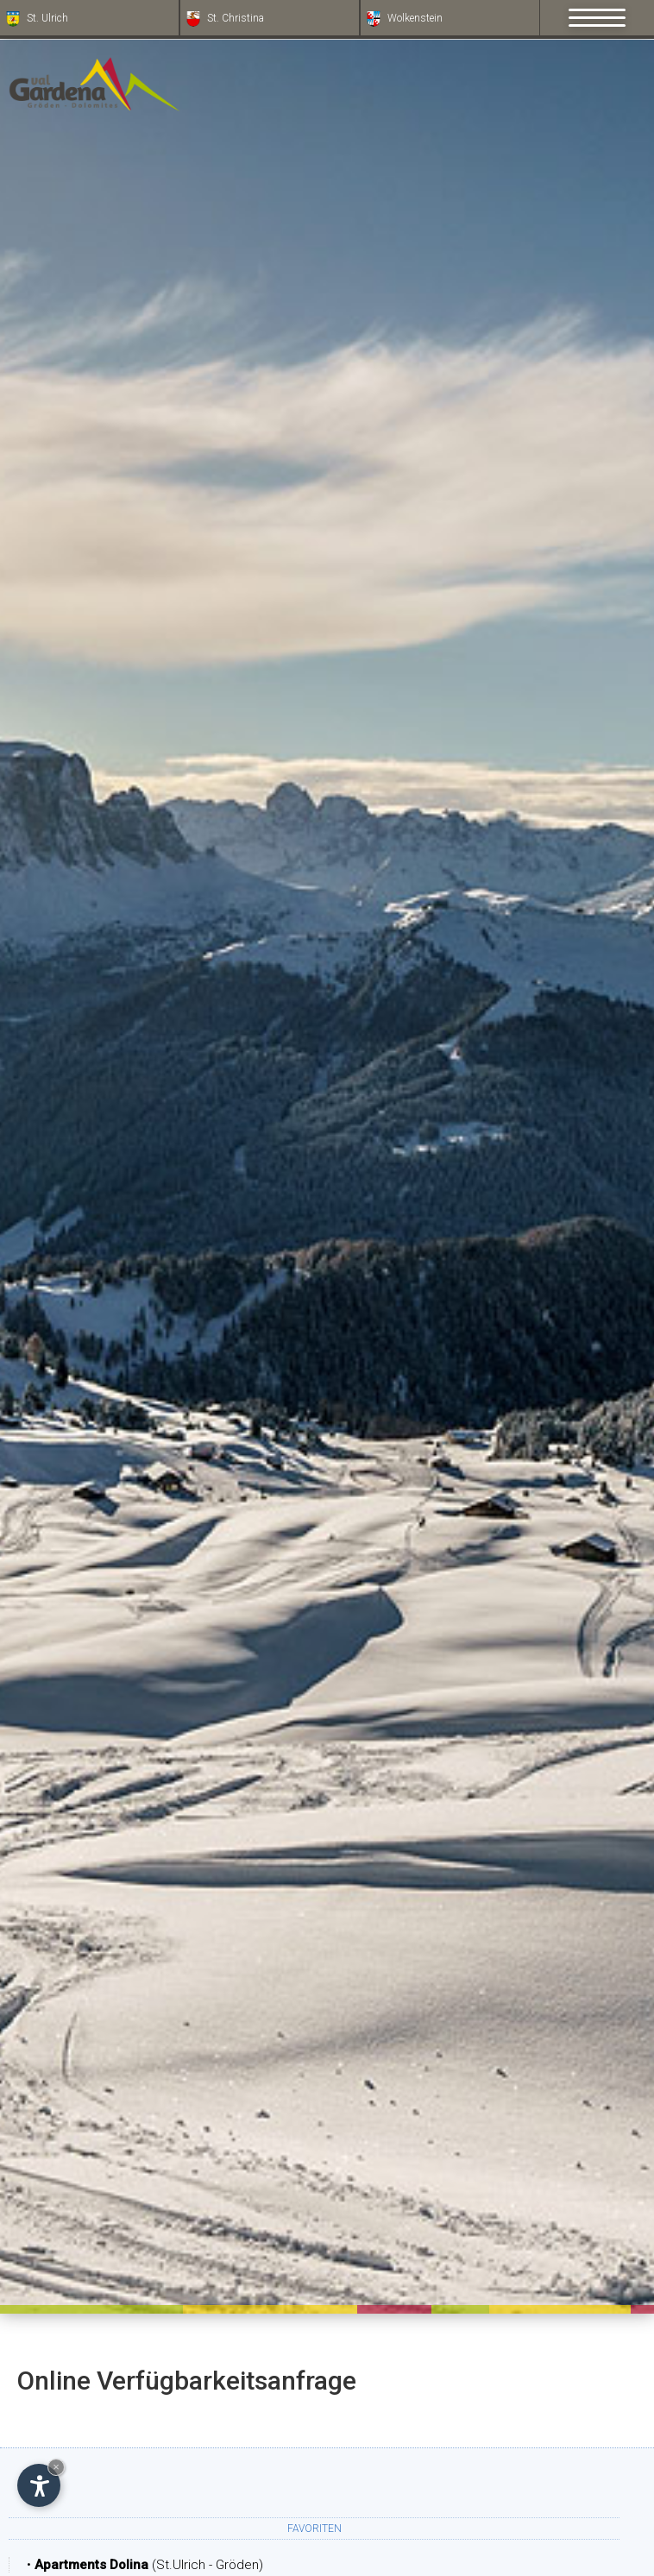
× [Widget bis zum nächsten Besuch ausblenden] (56, 2466)
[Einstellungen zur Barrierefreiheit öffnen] (38, 2485)
